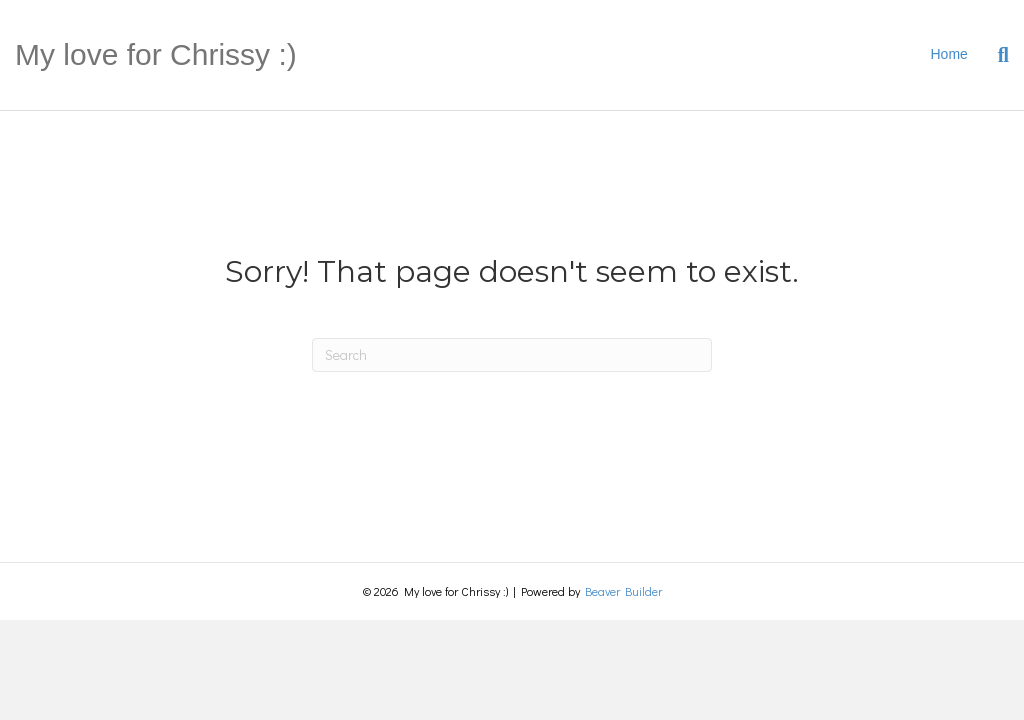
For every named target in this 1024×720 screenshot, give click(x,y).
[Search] (996, 55)
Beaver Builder (623, 591)
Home (949, 54)
